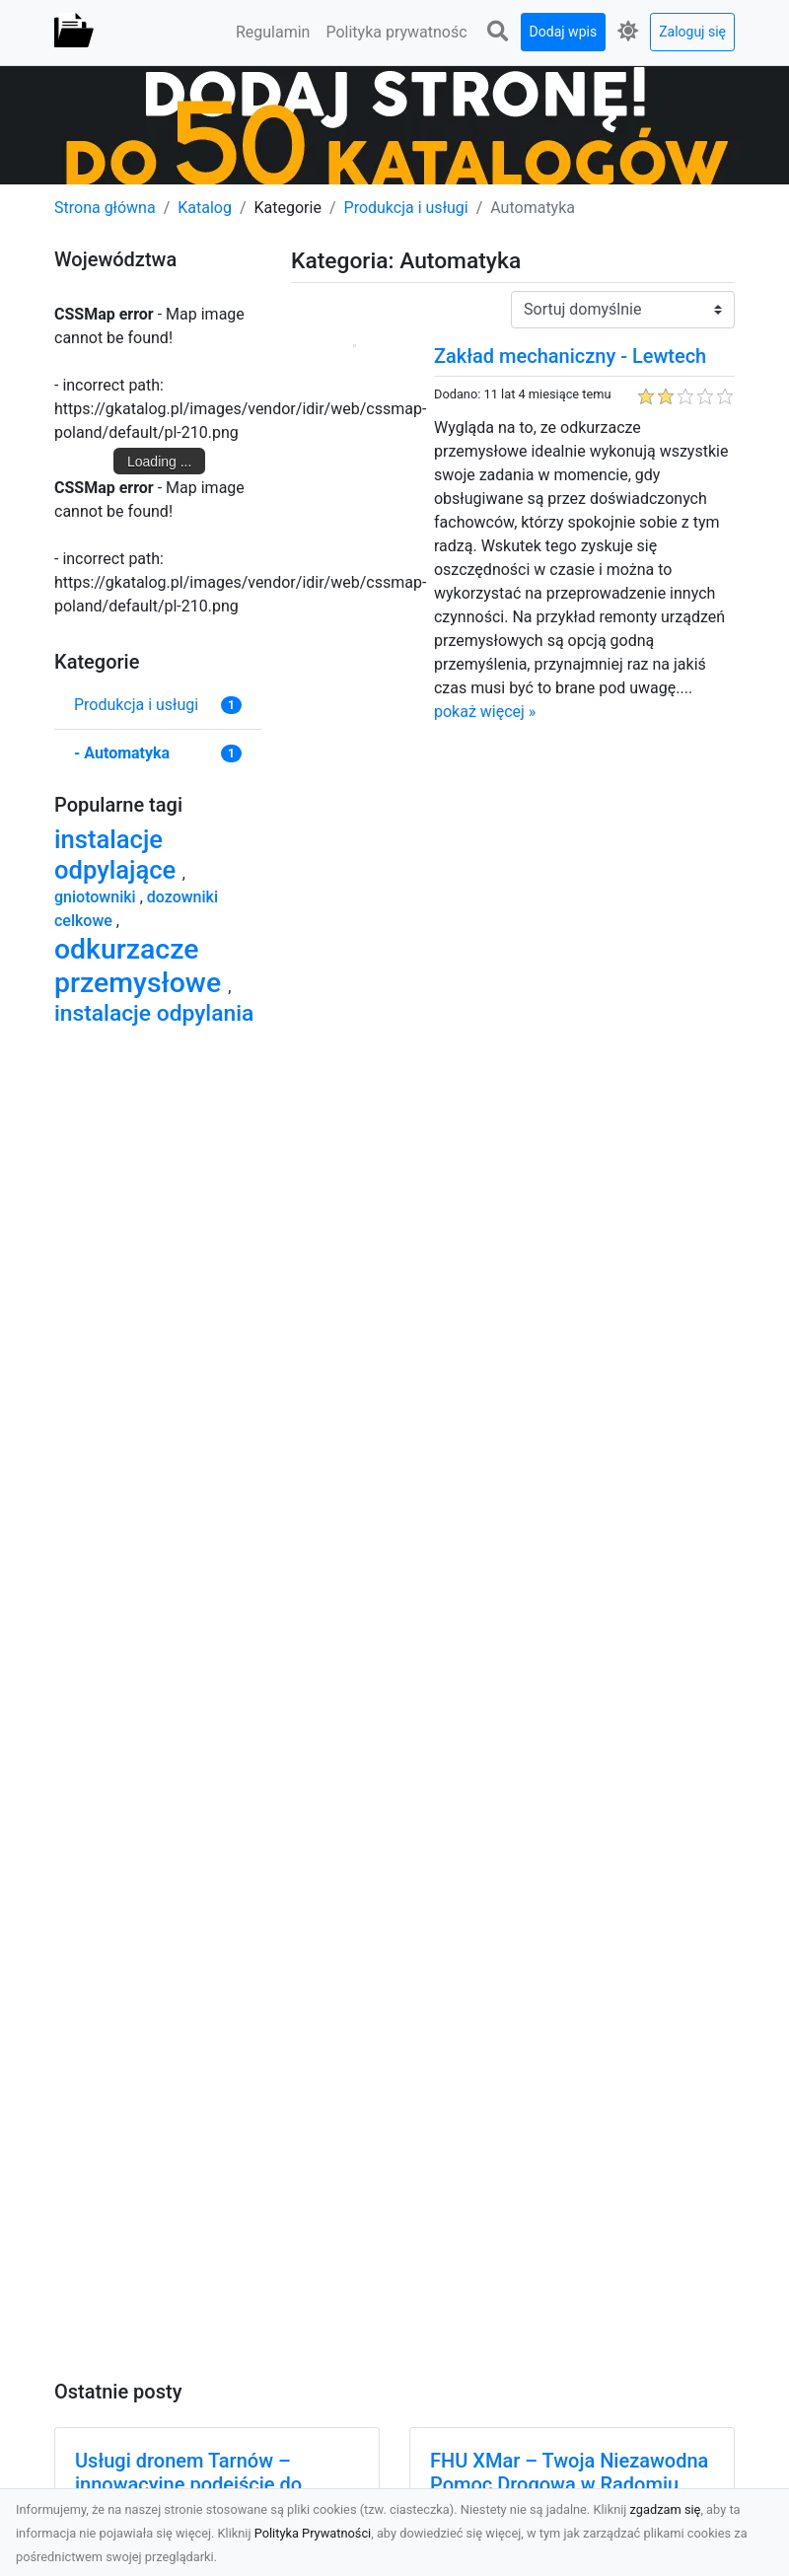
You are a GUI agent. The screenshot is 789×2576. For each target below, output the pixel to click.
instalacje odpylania (153, 1013)
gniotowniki (97, 897)
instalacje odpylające (118, 854)
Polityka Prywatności (313, 2533)
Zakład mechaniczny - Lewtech (570, 356)
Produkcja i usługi (406, 207)
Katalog (205, 207)
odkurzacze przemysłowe (141, 966)
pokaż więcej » (485, 711)
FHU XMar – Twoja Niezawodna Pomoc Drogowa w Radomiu (569, 2472)
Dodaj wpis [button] (564, 31)
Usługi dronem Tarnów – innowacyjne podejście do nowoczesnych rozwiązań (188, 2484)
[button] (498, 32)
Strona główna (105, 207)
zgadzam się (665, 2509)
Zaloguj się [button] (692, 31)
